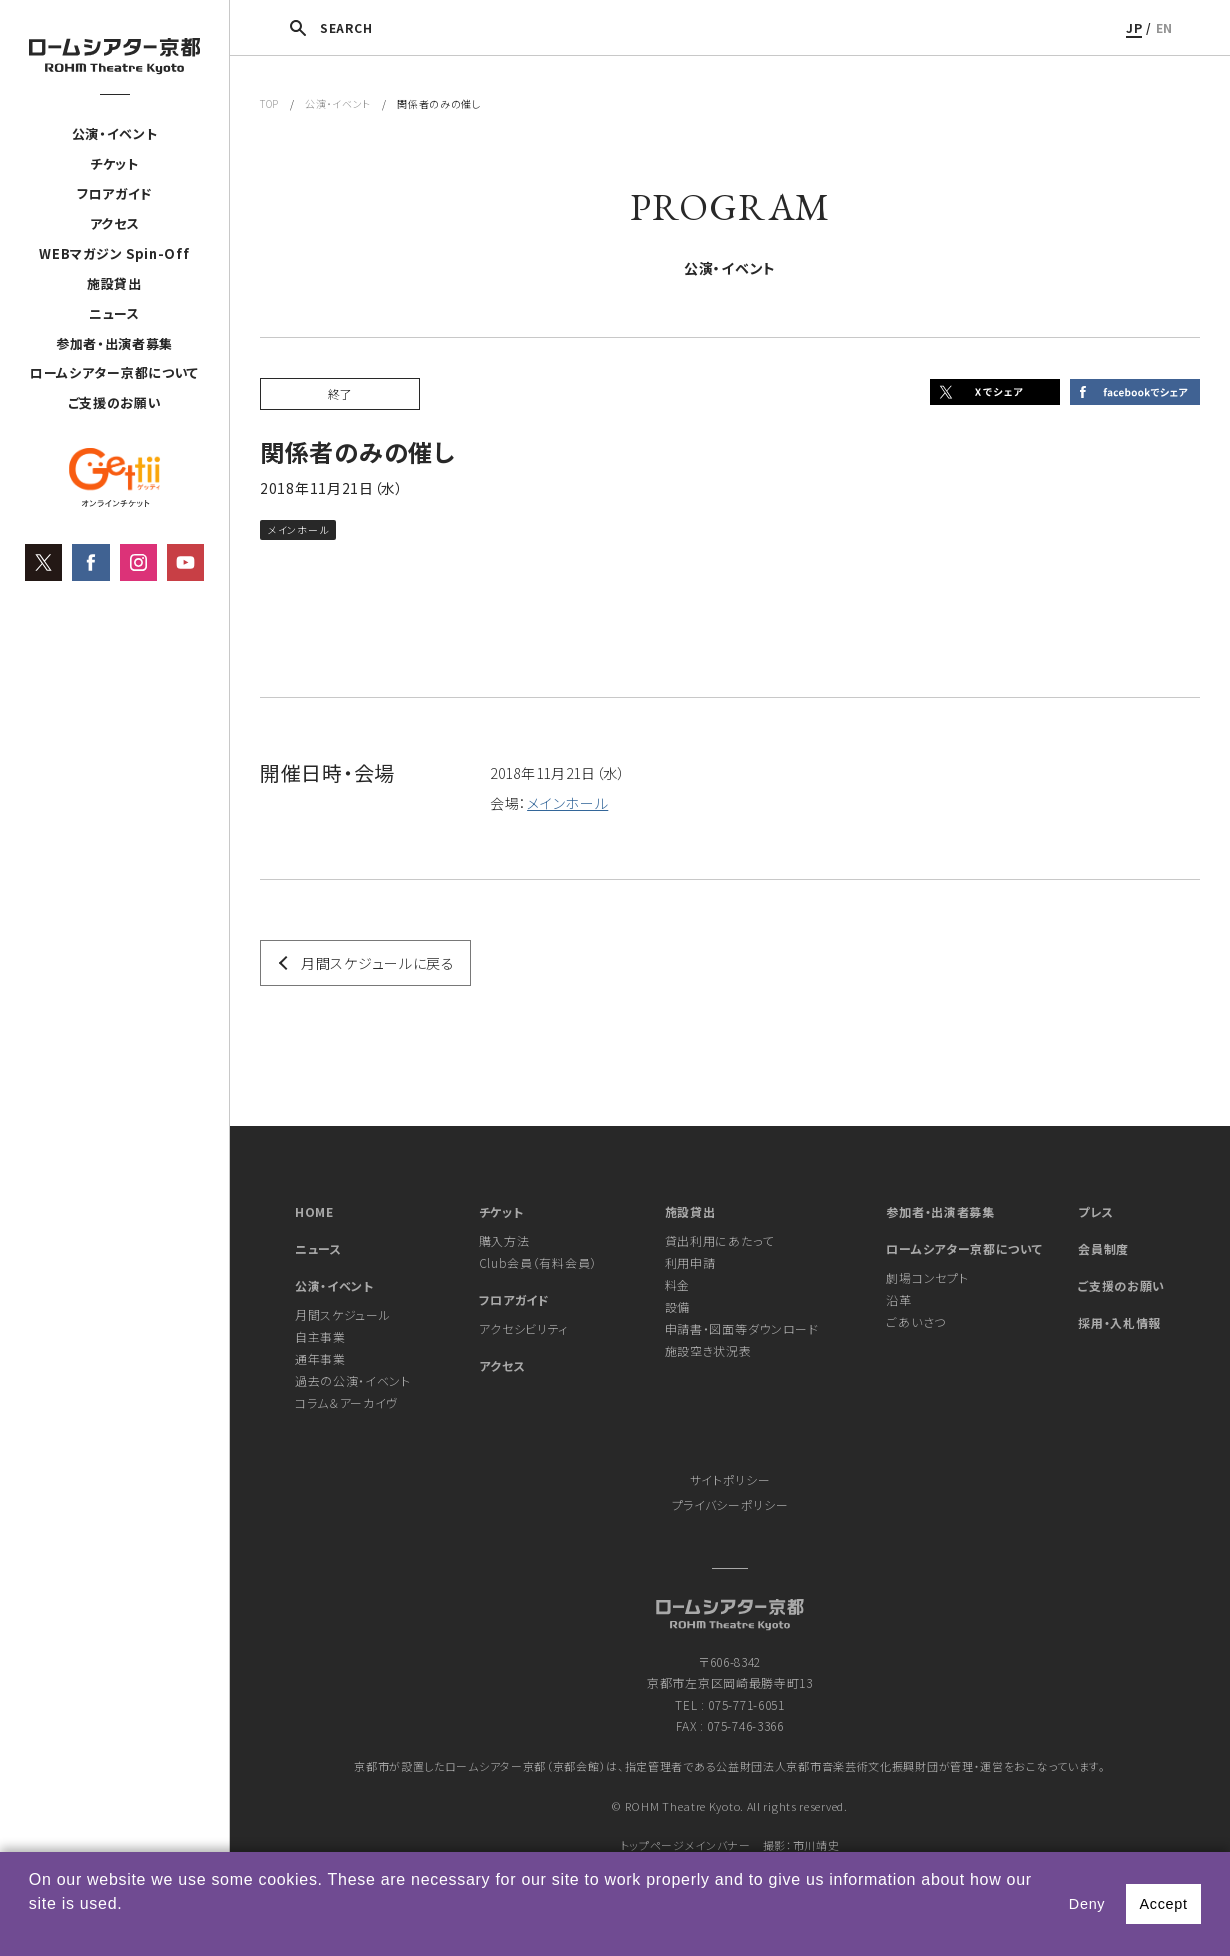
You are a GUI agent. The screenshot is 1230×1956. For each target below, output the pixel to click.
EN (1164, 27)
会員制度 (1103, 1248)
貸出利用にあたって (719, 1240)
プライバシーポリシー (730, 1504)
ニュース (114, 313)
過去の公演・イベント (353, 1380)
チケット (114, 164)
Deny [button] (1087, 1904)
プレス (1095, 1211)
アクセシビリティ (524, 1328)
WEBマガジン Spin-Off (114, 254)
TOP (269, 103)
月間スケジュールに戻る (378, 963)
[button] (32, 1930)
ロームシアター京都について (114, 373)
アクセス (115, 224)
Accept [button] (1163, 1904)
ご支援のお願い (115, 403)
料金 (677, 1284)
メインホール (567, 803)
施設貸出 (114, 283)
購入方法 (504, 1240)
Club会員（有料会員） (538, 1262)
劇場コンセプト (927, 1277)
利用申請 (690, 1262)
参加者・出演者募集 (114, 343)
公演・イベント (115, 134)
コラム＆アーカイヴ (346, 1402)
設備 (677, 1306)
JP (1134, 27)
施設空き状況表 (708, 1350)
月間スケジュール (343, 1314)
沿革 (898, 1299)
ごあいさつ (916, 1321)
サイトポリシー (730, 1479)
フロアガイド (114, 194)
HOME (314, 1211)
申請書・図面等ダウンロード (742, 1328)
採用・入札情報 (1119, 1322)
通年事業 (320, 1358)
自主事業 (320, 1336)
